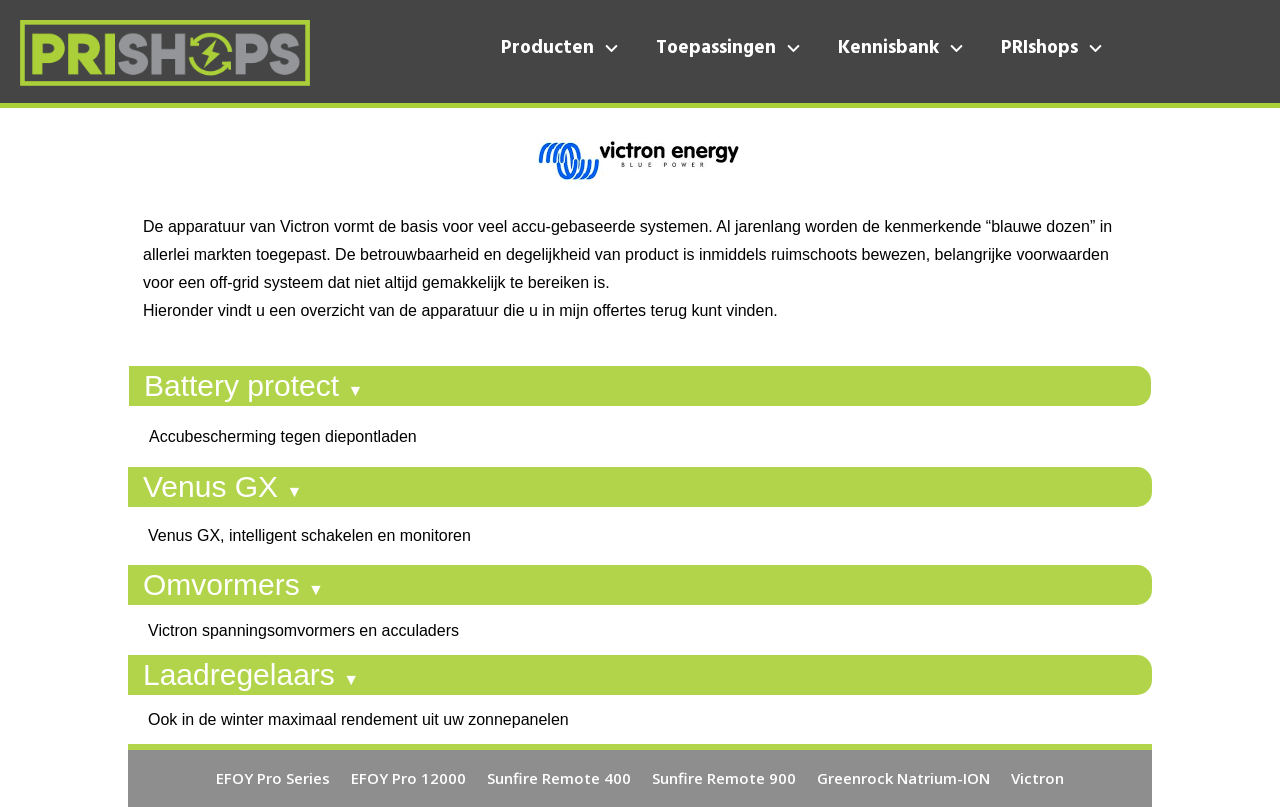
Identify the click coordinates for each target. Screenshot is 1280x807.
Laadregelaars (251, 674)
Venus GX (222, 486)
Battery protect (253, 385)
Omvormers (233, 584)
